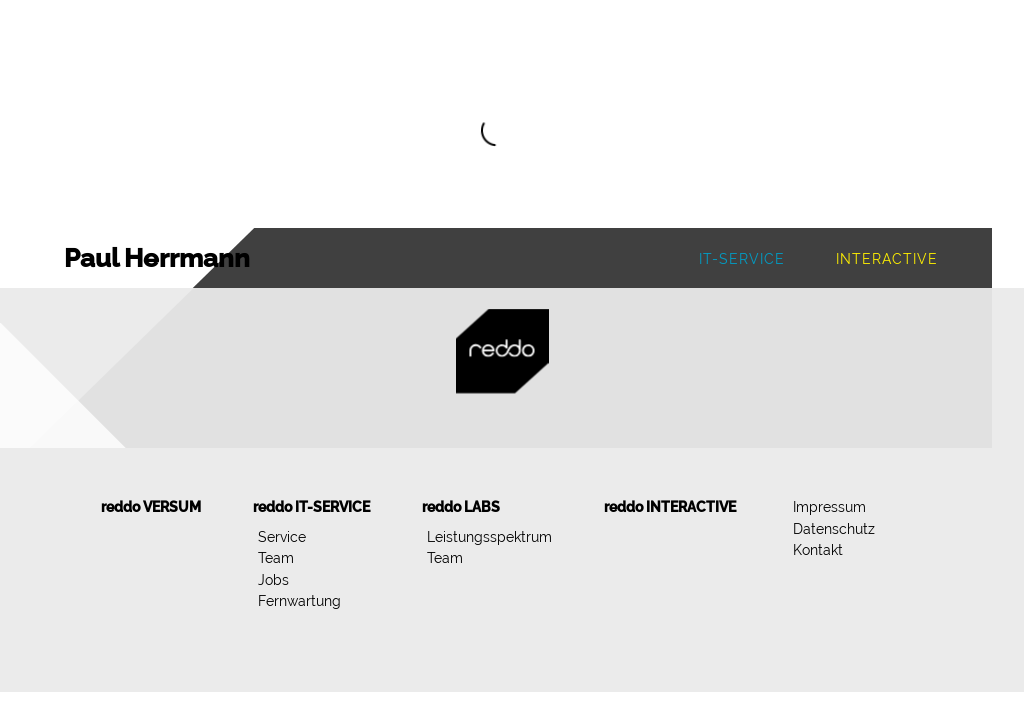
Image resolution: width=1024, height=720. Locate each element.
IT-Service (742, 258)
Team (276, 557)
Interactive (887, 258)
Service (282, 536)
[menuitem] (151, 507)
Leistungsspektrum (489, 536)
